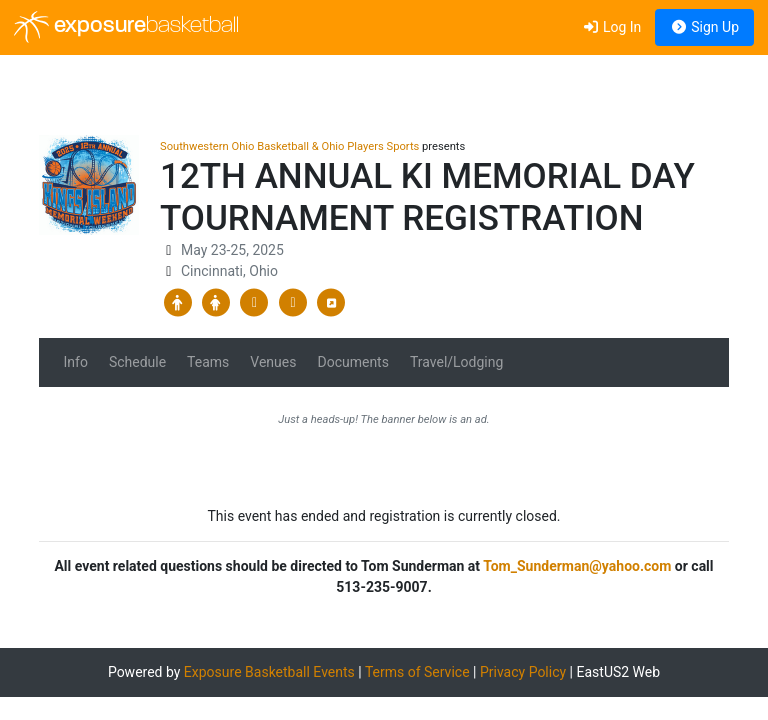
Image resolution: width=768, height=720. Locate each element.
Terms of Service (417, 672)
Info (76, 362)
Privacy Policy (523, 672)
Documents (352, 362)
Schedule (137, 362)
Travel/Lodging (456, 362)
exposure (126, 27)
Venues (273, 362)
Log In (611, 27)
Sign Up (704, 27)
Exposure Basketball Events (269, 672)
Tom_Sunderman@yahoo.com (577, 566)
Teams (208, 362)
